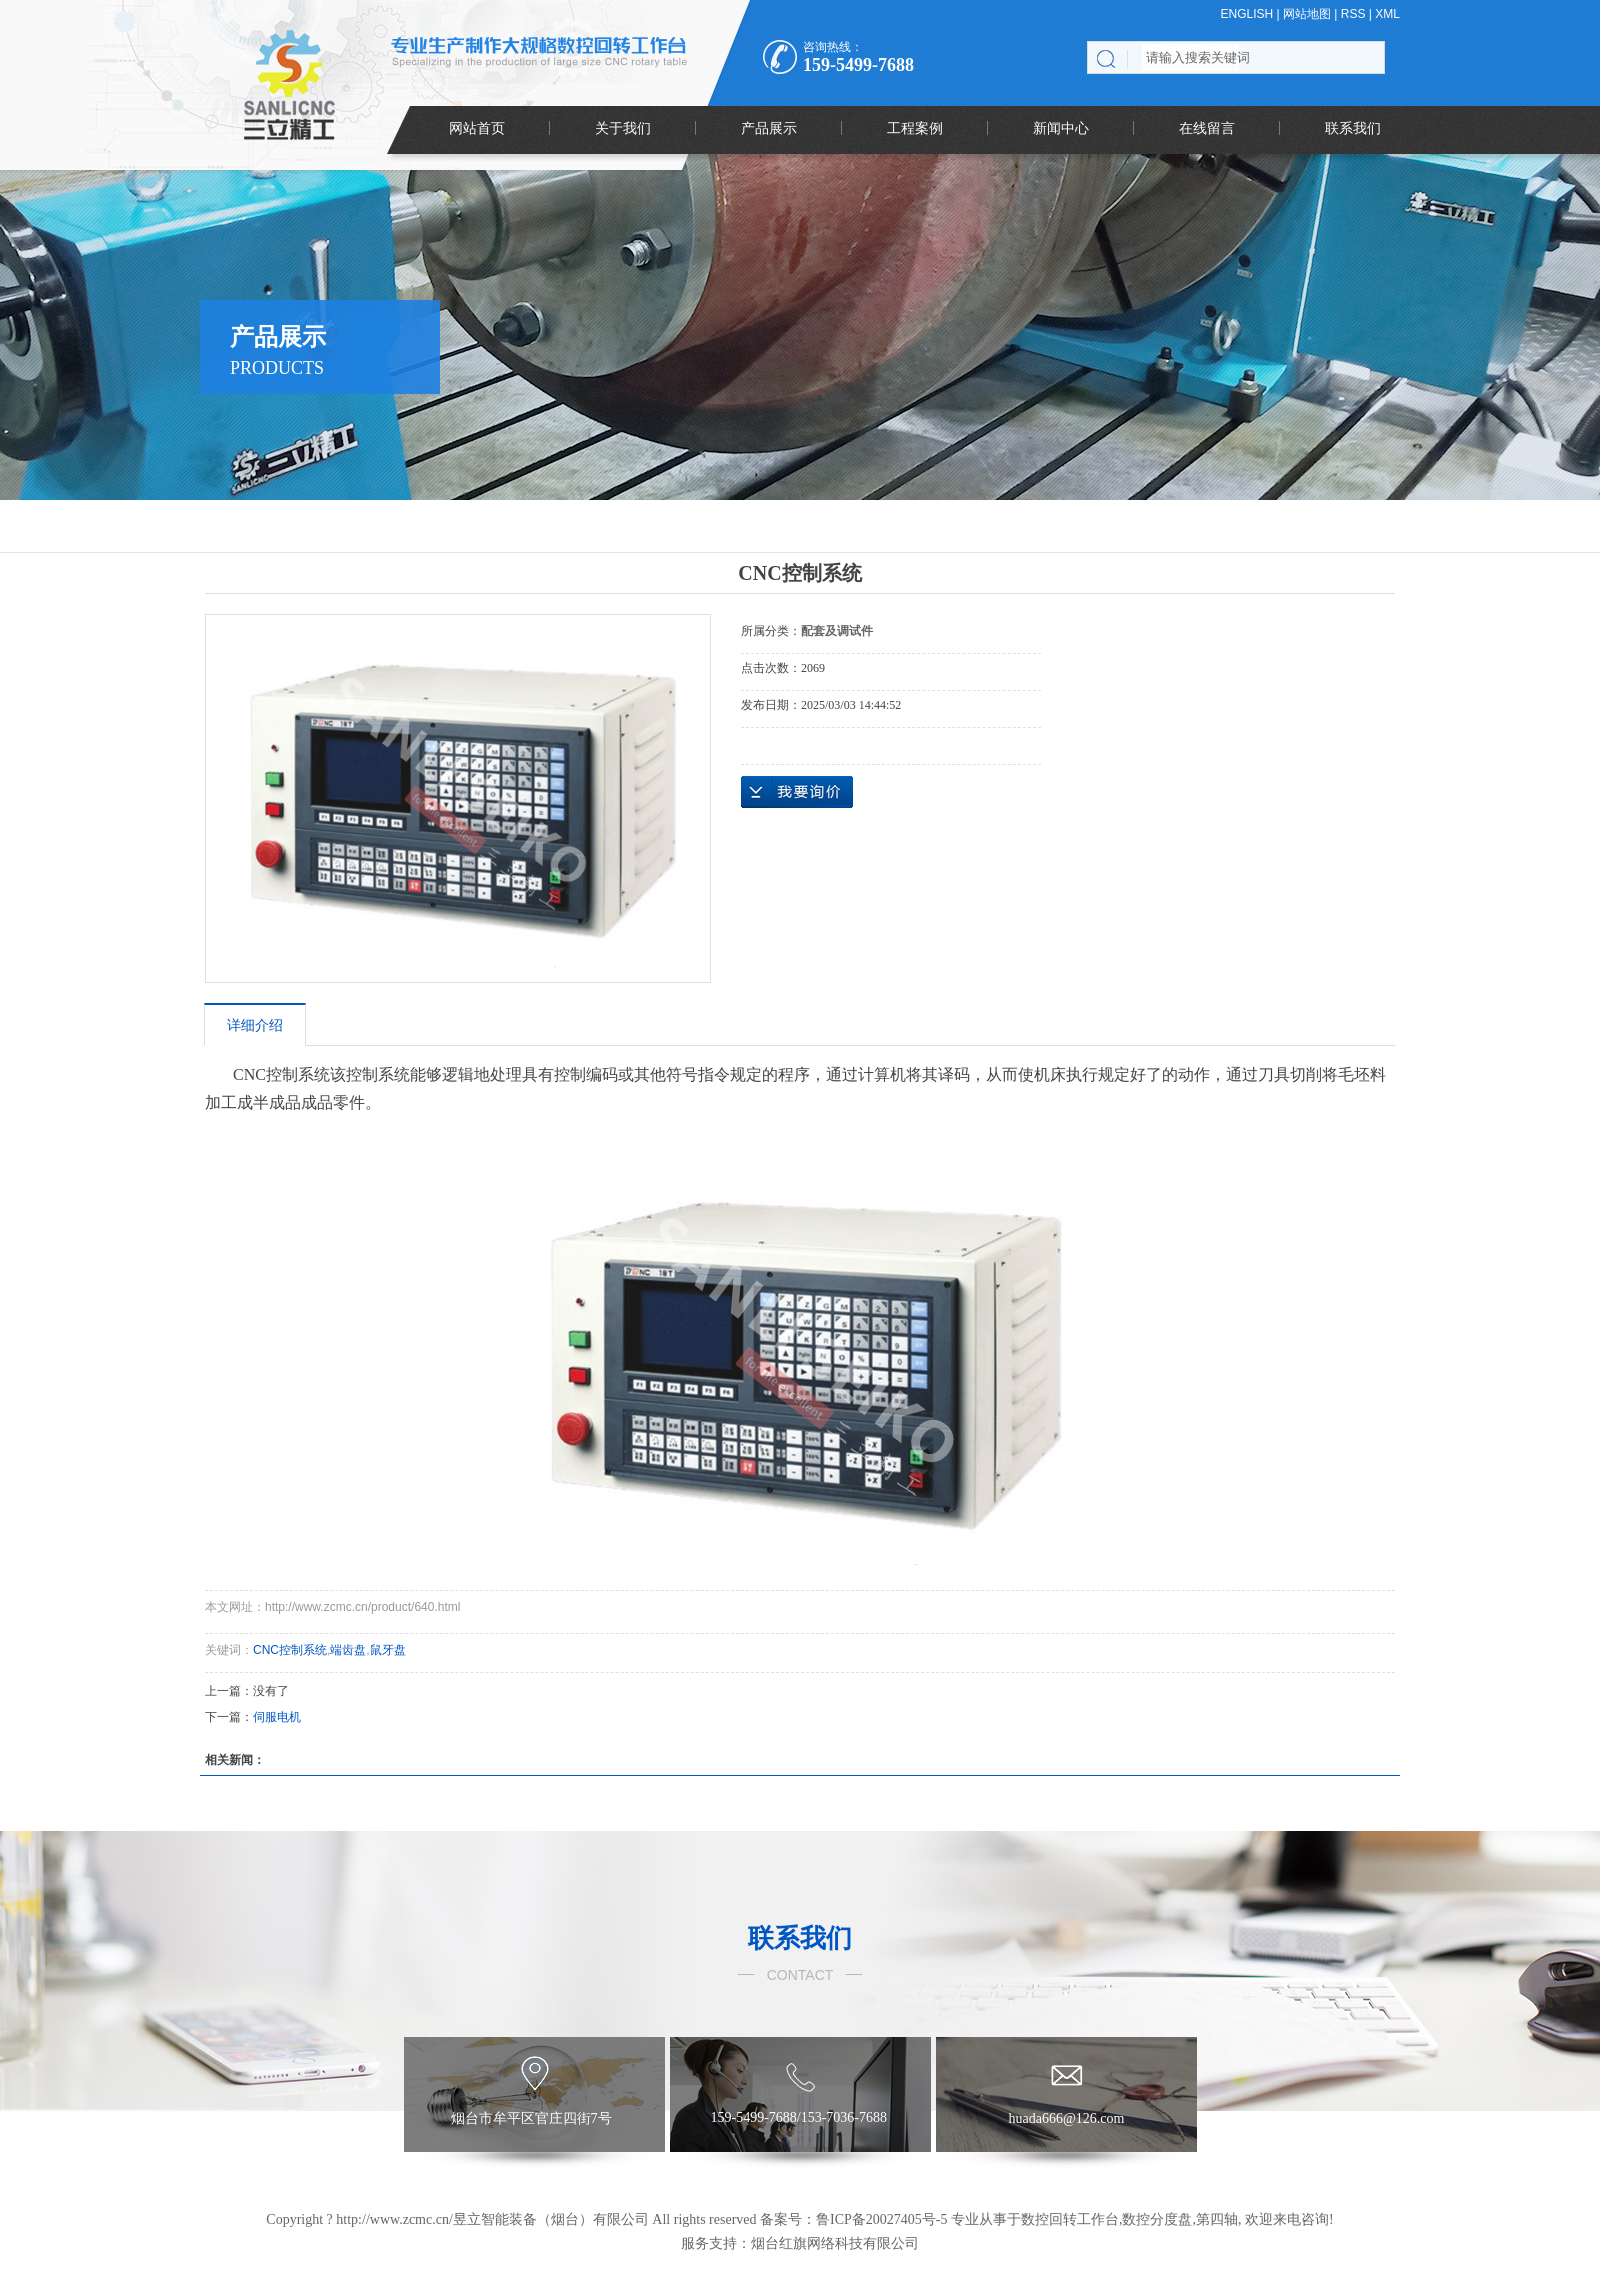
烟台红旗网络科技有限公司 (835, 2243)
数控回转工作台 (1070, 2219)
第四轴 (1217, 2219)
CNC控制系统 (290, 1650)
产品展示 (769, 128)
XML (1387, 14)
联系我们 (1353, 128)
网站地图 (1307, 14)
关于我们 (623, 128)
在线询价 (797, 792)
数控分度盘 (1157, 2219)
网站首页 (477, 128)
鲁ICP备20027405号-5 (881, 2219)
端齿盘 (348, 1650)
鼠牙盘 (388, 1650)
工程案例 (915, 128)
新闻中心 (1061, 128)
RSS (1353, 14)
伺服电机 (277, 1717)
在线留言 (1207, 128)
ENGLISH (1247, 14)
